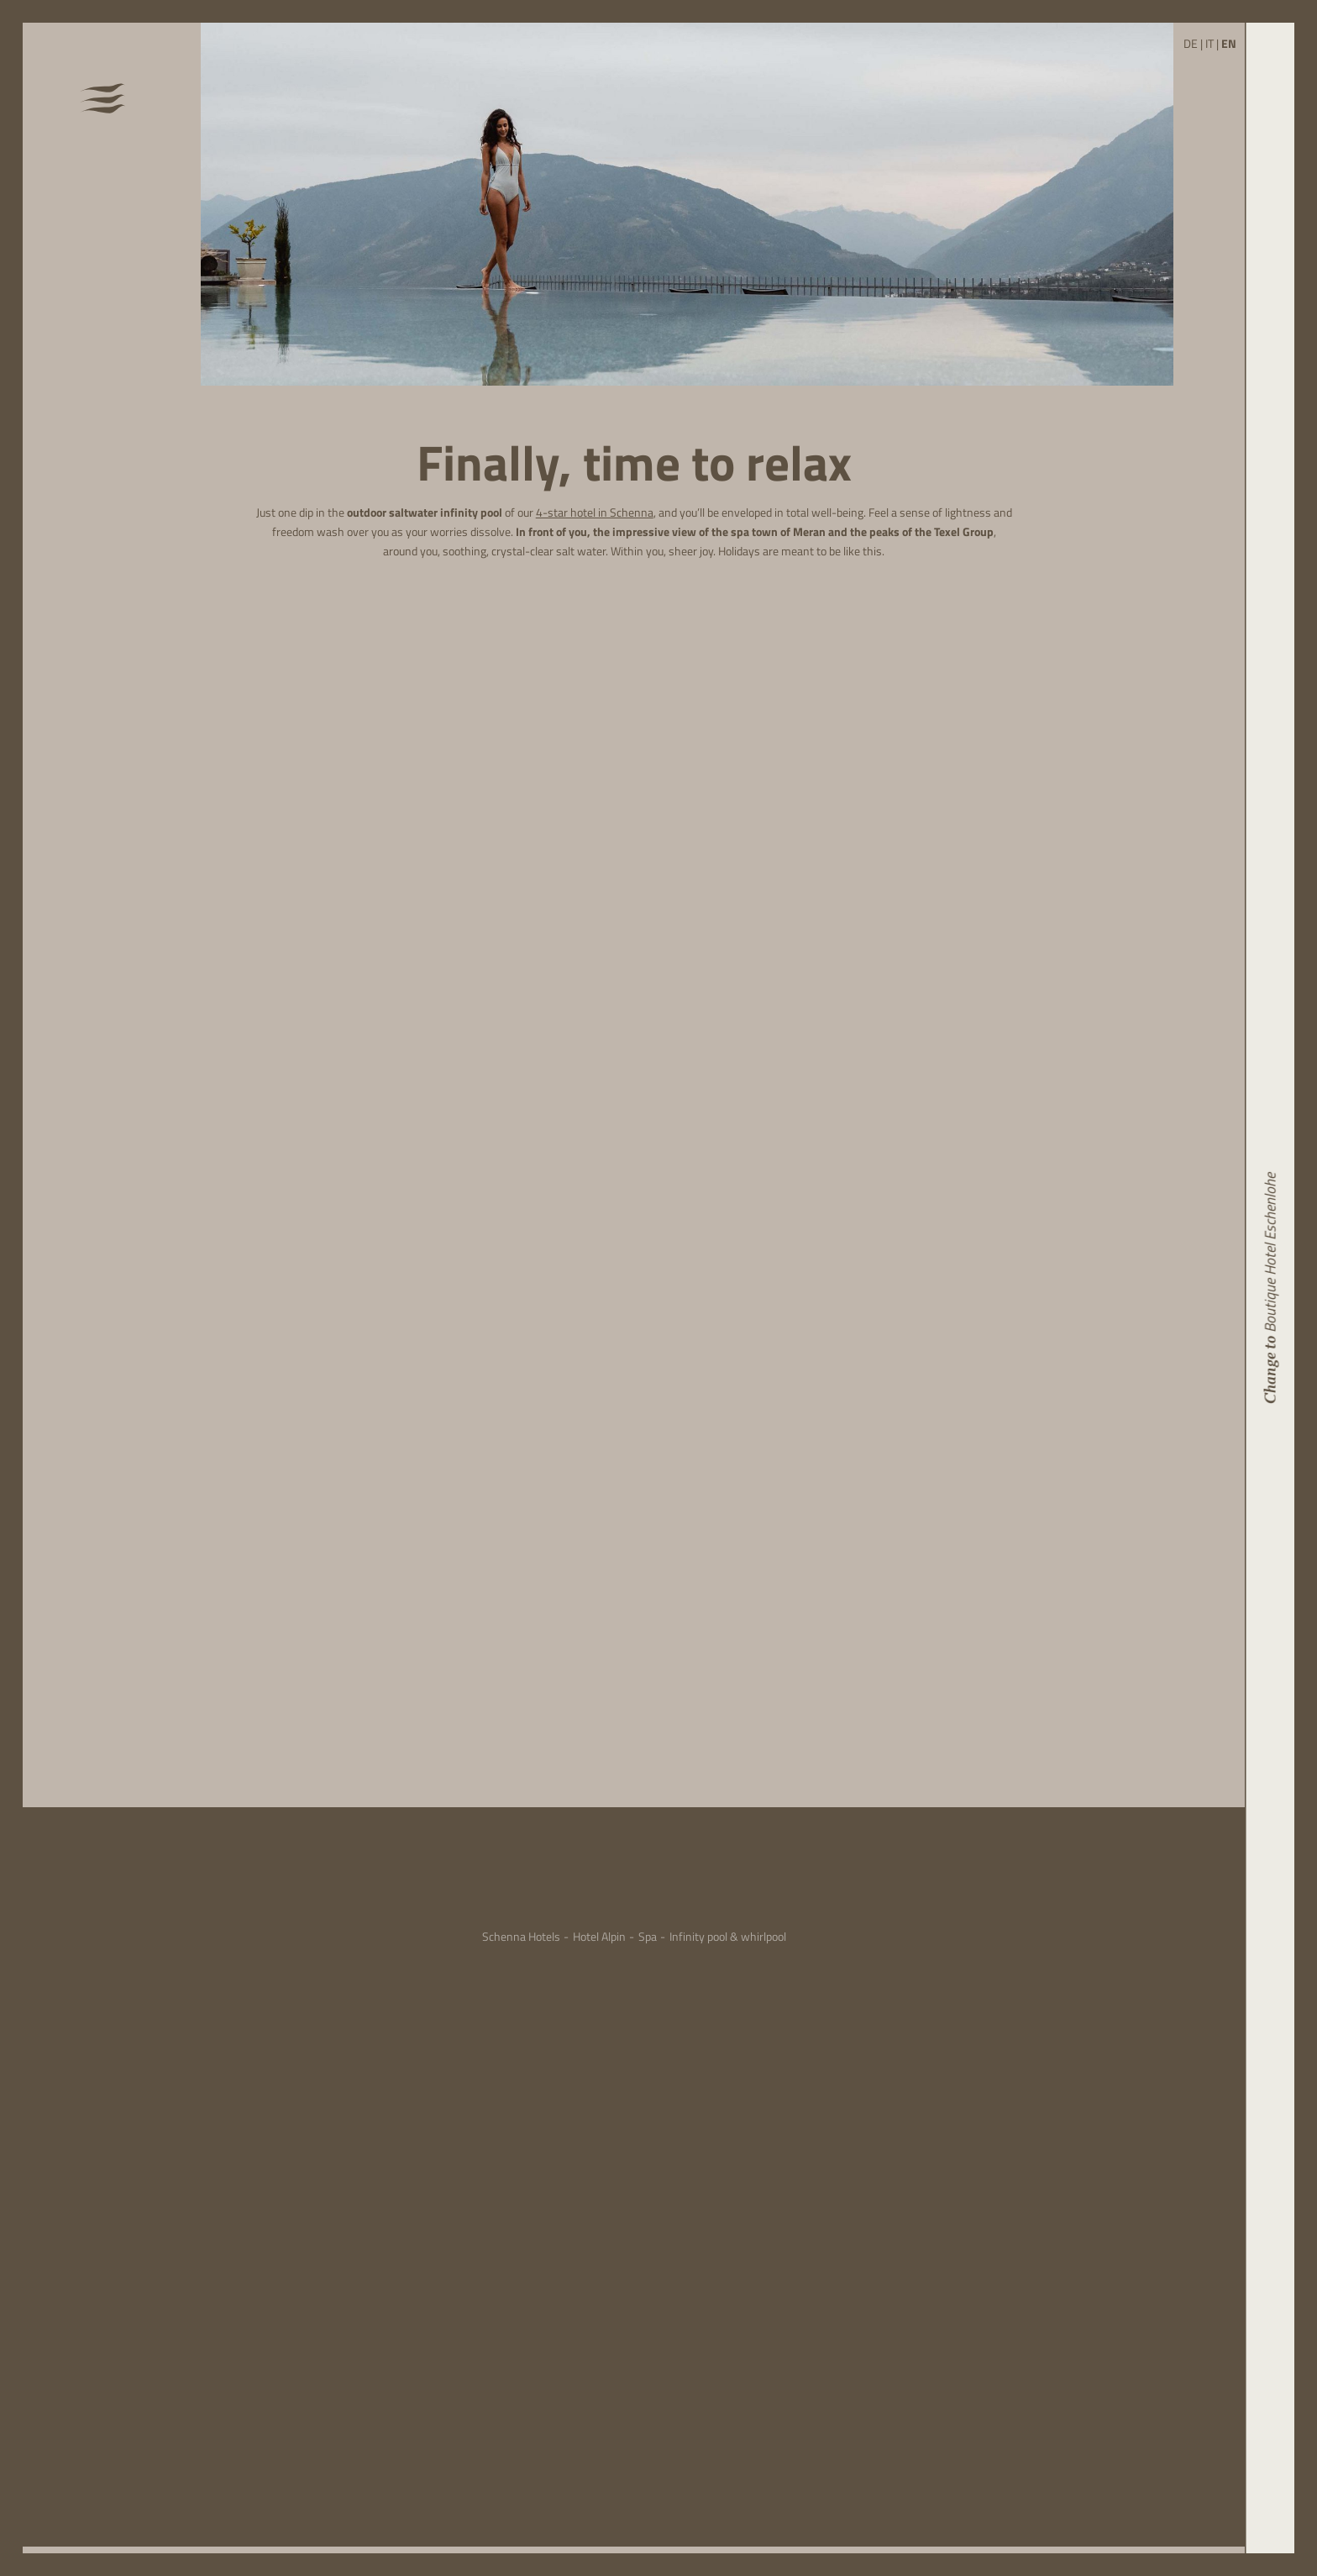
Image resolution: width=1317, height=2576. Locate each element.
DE (1190, 44)
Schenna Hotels (521, 1937)
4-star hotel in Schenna (594, 512)
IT (1209, 44)
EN (1228, 44)
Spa (647, 1937)
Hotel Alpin (599, 1937)
